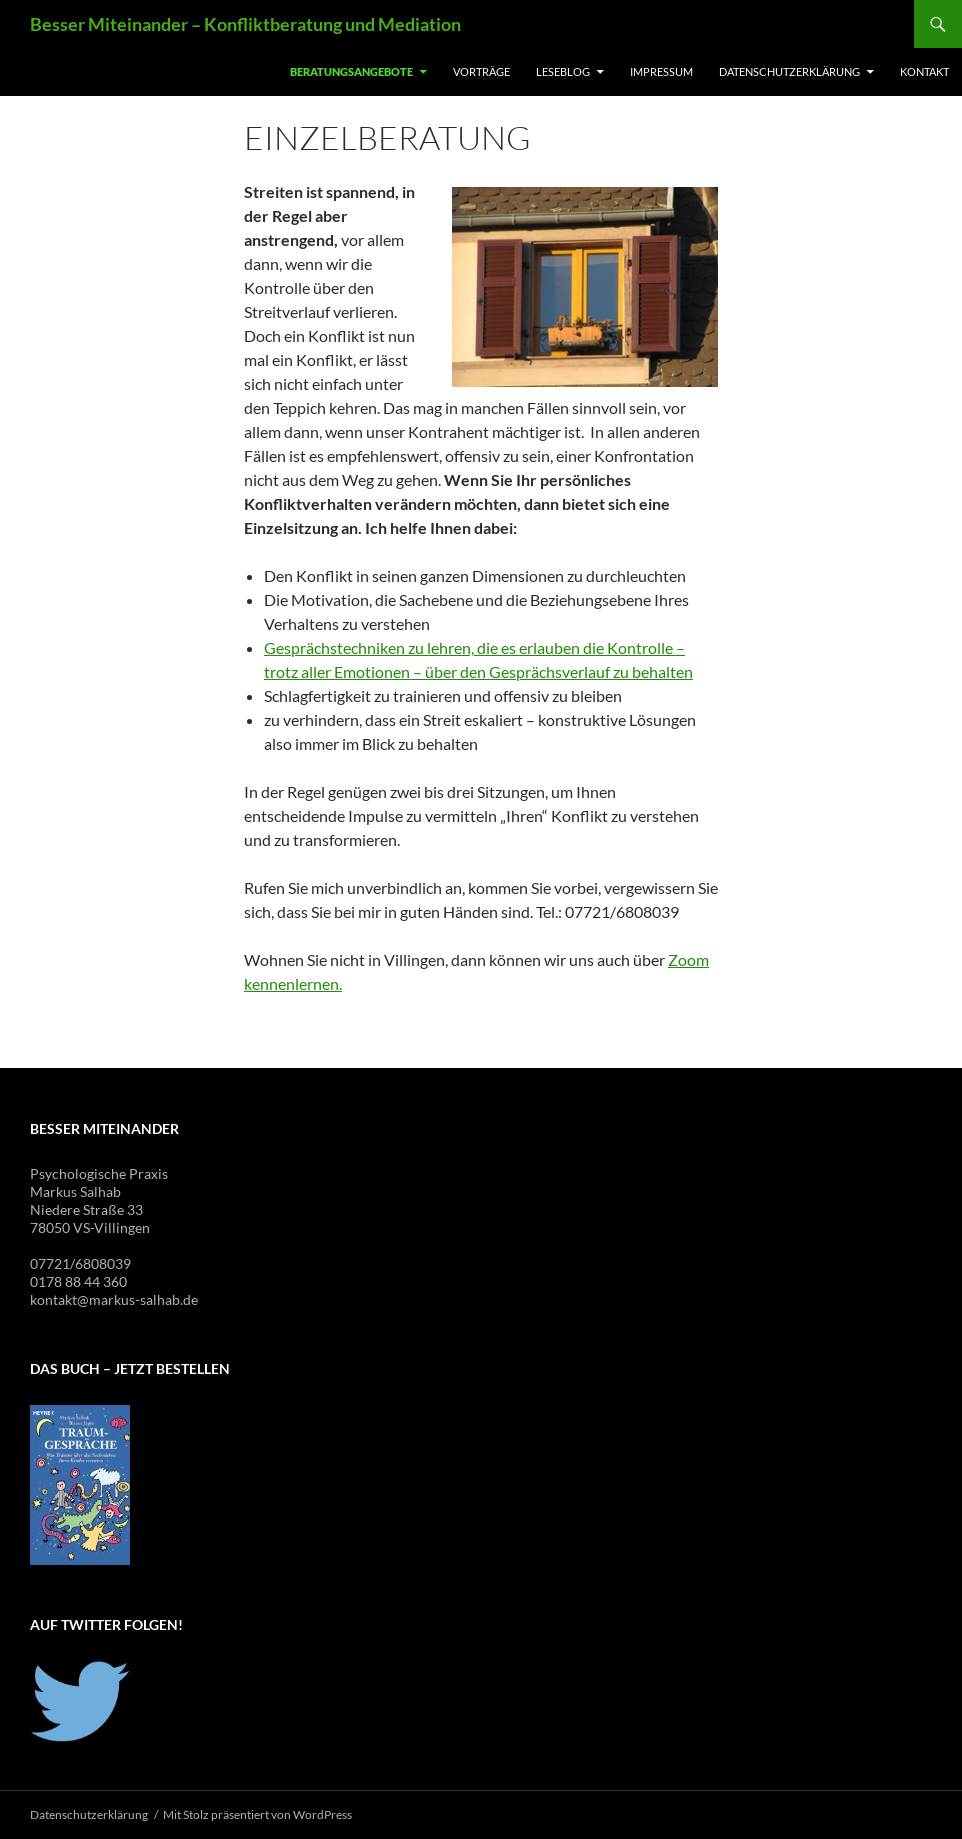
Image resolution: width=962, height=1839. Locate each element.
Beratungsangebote (351, 71)
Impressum (661, 71)
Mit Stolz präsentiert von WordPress (257, 1814)
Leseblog (563, 71)
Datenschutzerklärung (789, 71)
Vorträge (481, 71)
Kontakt (924, 71)
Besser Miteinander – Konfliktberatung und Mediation (245, 24)
